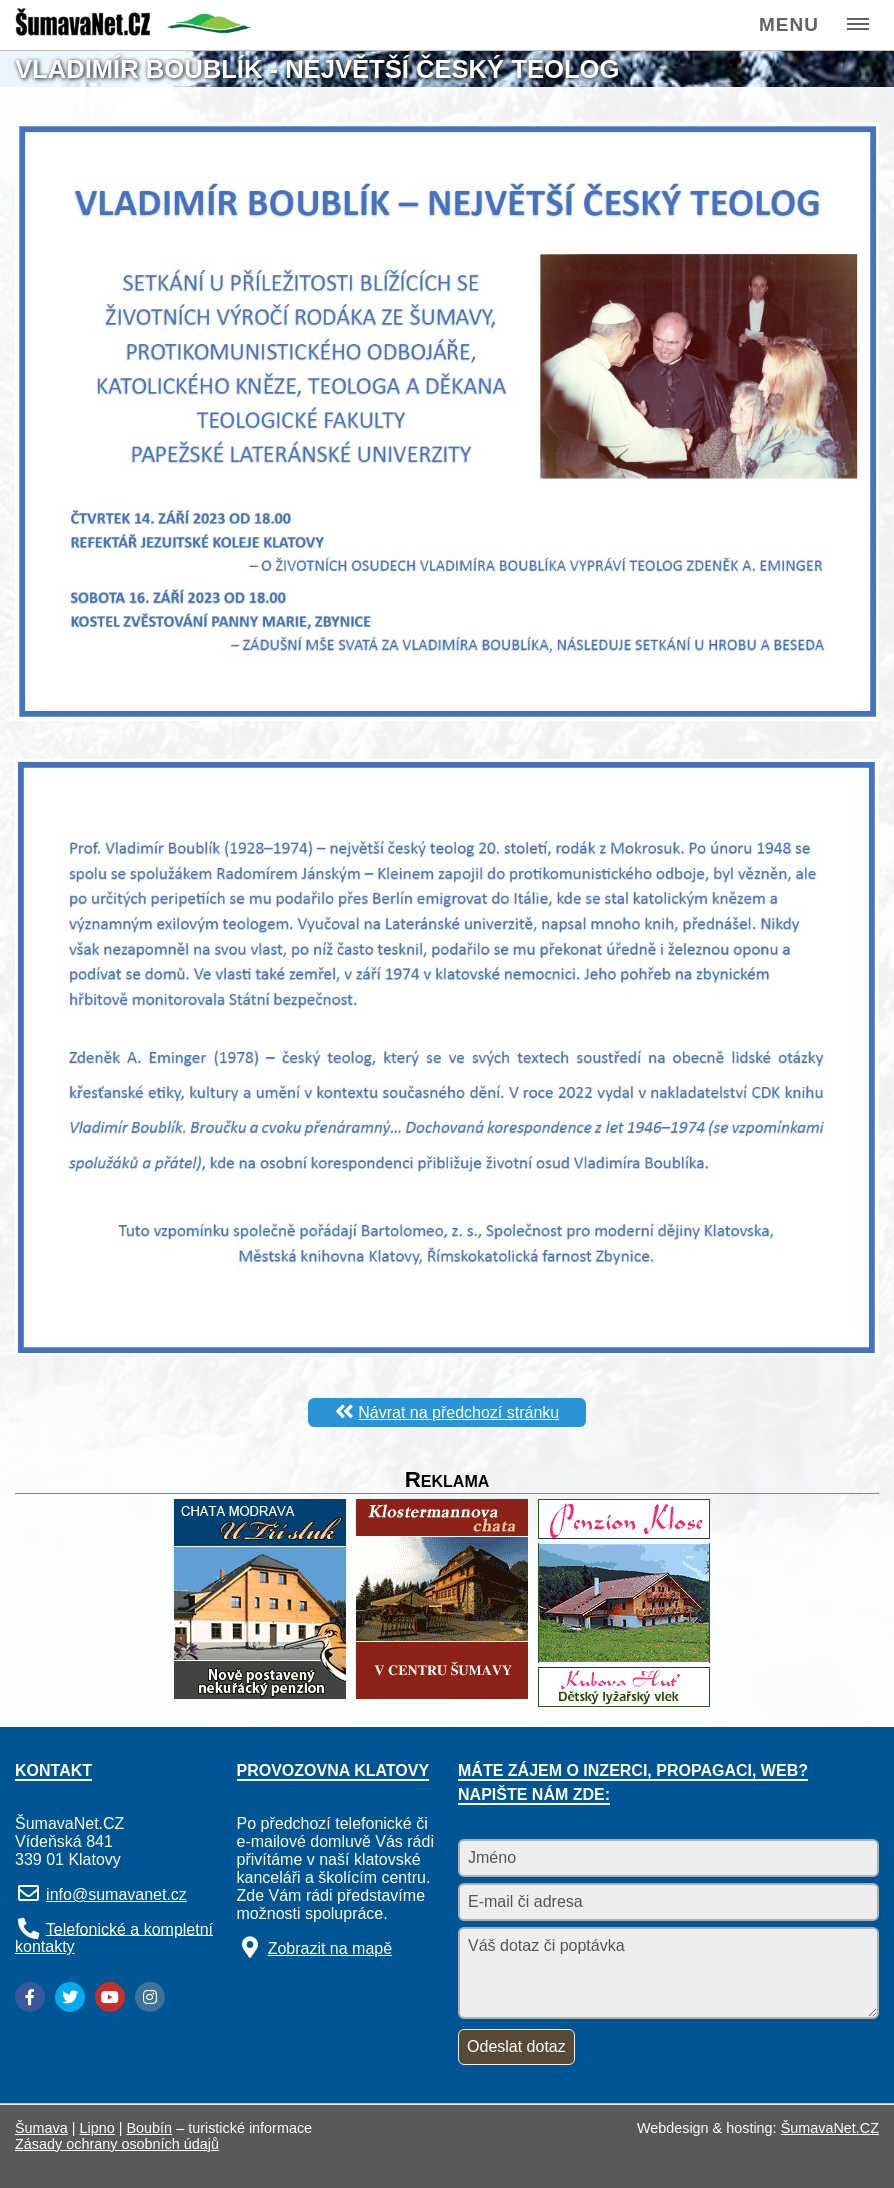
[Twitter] (70, 1997)
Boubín (150, 2128)
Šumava (41, 2128)
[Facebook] (30, 1997)
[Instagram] (150, 1997)
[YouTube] (110, 1997)
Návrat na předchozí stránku (458, 1412)
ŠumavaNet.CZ (830, 2128)
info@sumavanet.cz (116, 1894)
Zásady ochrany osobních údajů (117, 2144)
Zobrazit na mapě (330, 1948)
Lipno (97, 2128)
